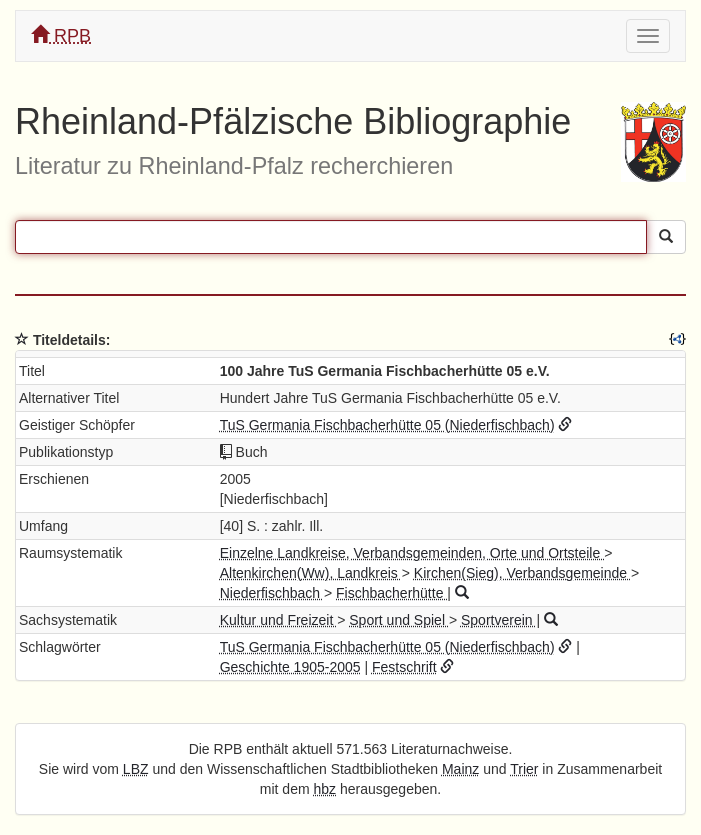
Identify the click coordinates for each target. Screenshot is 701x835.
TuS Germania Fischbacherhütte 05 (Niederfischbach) (387, 425)
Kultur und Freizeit (279, 620)
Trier (524, 769)
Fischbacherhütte (391, 593)
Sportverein (498, 620)
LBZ (136, 769)
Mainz (460, 769)
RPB (61, 35)
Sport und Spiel (399, 620)
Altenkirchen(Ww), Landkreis (311, 573)
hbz (325, 789)
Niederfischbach (272, 593)
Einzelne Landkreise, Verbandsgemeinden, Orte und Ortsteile (412, 553)
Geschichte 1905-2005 (290, 667)
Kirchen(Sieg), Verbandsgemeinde (522, 573)
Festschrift (404, 667)
